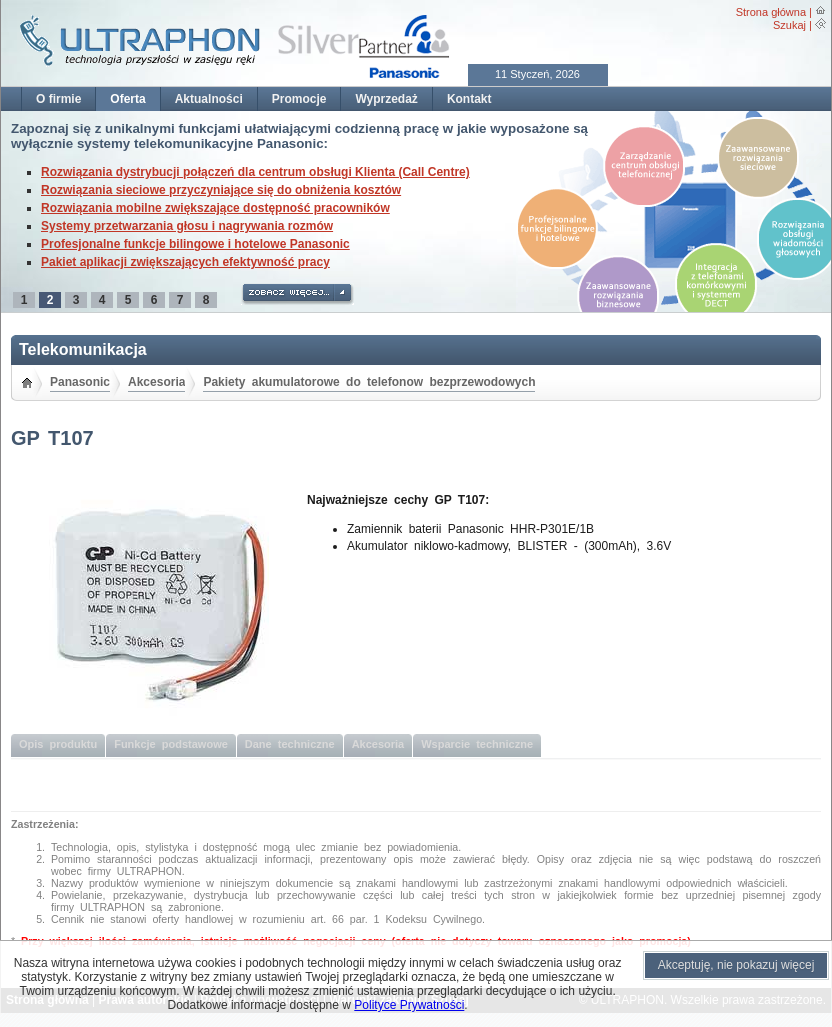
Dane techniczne (290, 744)
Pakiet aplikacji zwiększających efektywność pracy (185, 262)
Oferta (127, 99)
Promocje (299, 99)
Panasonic (80, 382)
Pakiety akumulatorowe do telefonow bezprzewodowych (369, 382)
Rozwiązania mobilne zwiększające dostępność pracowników (215, 208)
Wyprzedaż (386, 99)
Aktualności (209, 99)
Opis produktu (58, 744)
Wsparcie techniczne (477, 744)
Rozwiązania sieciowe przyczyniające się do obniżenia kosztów (221, 190)
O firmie (58, 99)
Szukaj (789, 25)
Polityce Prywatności (409, 1005)
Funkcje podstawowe (171, 744)
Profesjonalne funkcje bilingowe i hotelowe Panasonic (195, 244)
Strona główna (771, 12)
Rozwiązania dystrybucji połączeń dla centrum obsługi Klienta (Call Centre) (255, 172)
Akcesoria (156, 382)
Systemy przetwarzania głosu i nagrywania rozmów (187, 226)
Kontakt (469, 99)
